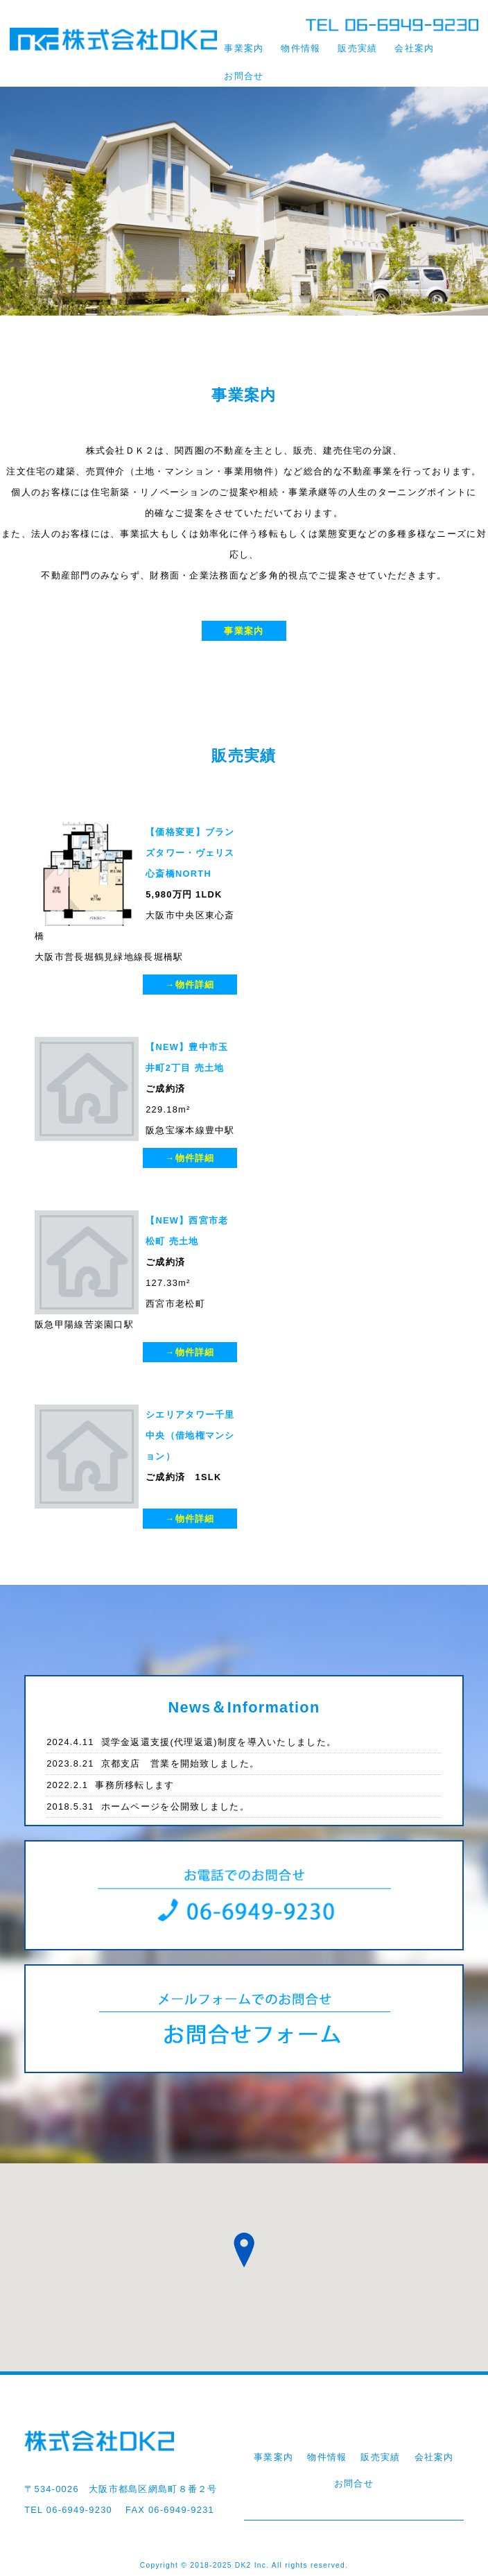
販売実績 (357, 48)
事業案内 (243, 48)
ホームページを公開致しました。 (148, 1806)
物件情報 (300, 48)
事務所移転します (110, 1785)
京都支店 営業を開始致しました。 (152, 1763)
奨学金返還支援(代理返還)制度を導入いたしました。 (191, 1742)
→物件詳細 (189, 984)
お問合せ (243, 76)
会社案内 (414, 48)
